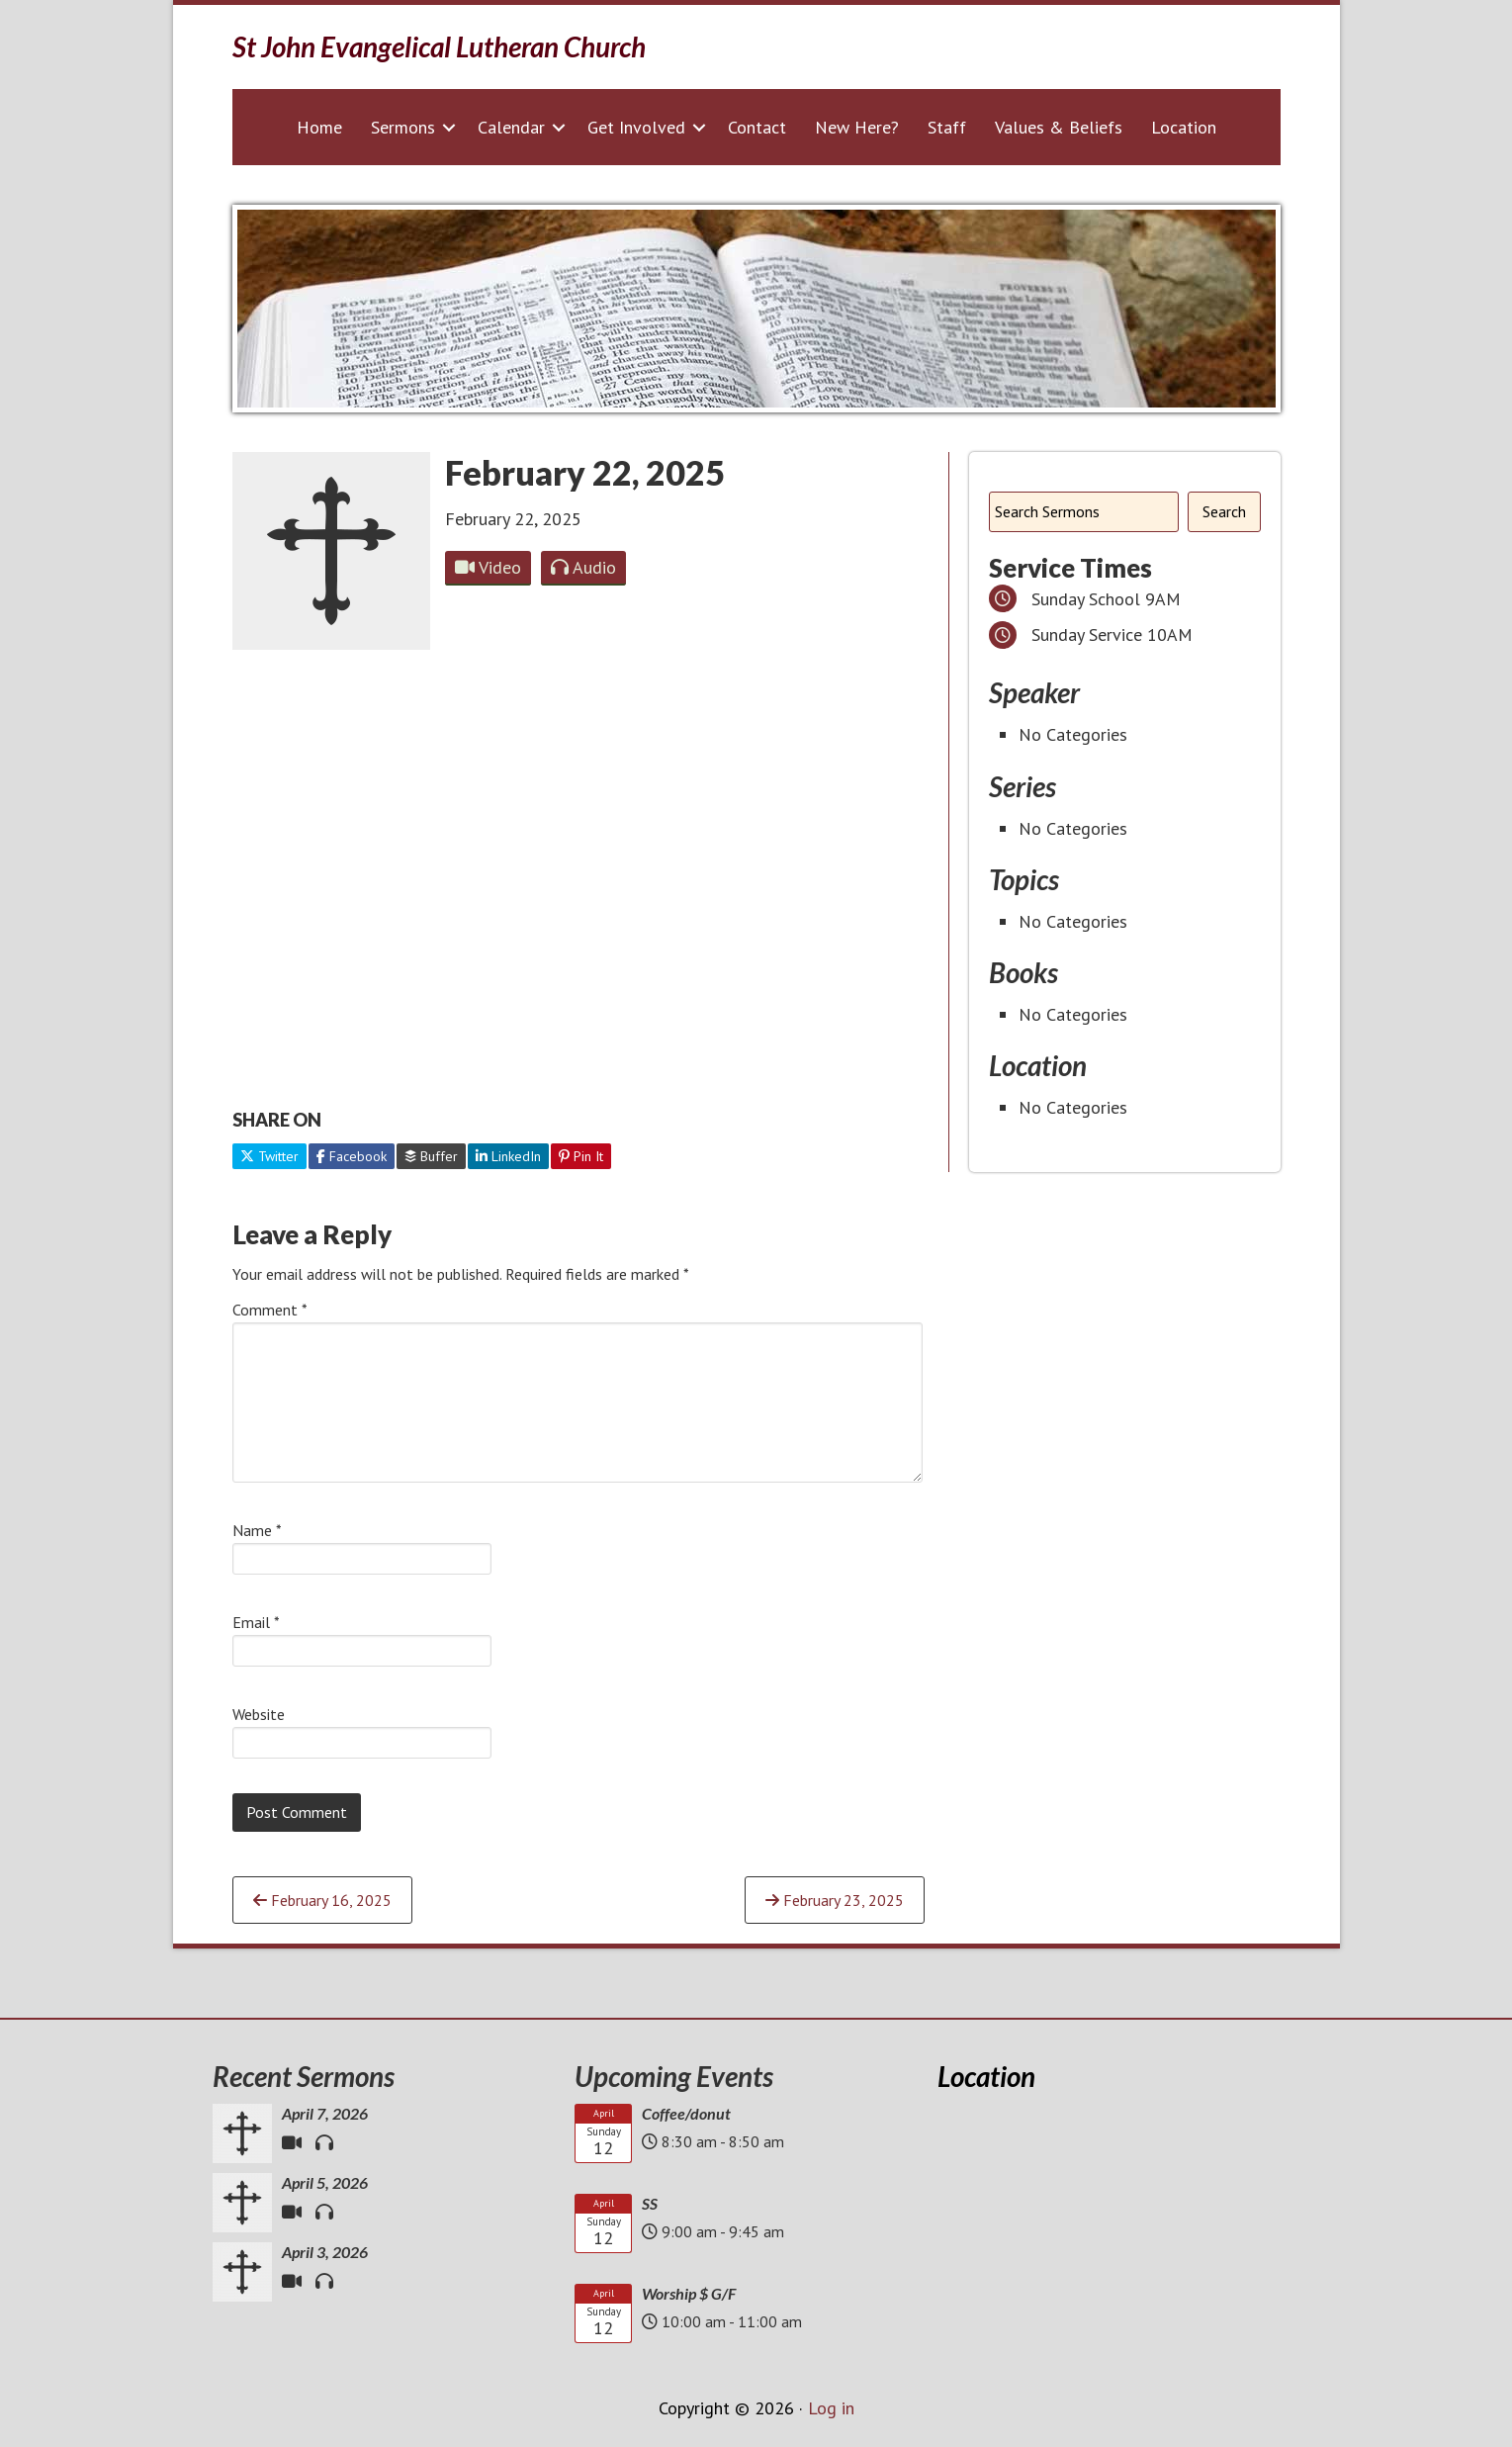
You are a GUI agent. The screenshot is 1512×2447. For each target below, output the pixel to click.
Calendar (511, 127)
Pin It (581, 1156)
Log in (831, 2408)
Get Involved (636, 127)
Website (258, 1714)
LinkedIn (508, 1156)
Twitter (269, 1156)
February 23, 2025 (834, 1900)
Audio (583, 567)
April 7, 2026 (325, 2113)
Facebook (351, 1156)
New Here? (857, 127)
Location (1183, 127)
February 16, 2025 (322, 1900)
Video (488, 567)
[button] (449, 127)
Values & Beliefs (1058, 127)
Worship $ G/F (689, 2293)
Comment (270, 1309)
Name (257, 1530)
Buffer (431, 1156)
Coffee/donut (686, 2113)
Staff (947, 127)
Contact (757, 127)
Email (256, 1622)
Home (319, 127)
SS (650, 2203)
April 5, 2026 (325, 2182)
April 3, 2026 (325, 2251)
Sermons (403, 127)
